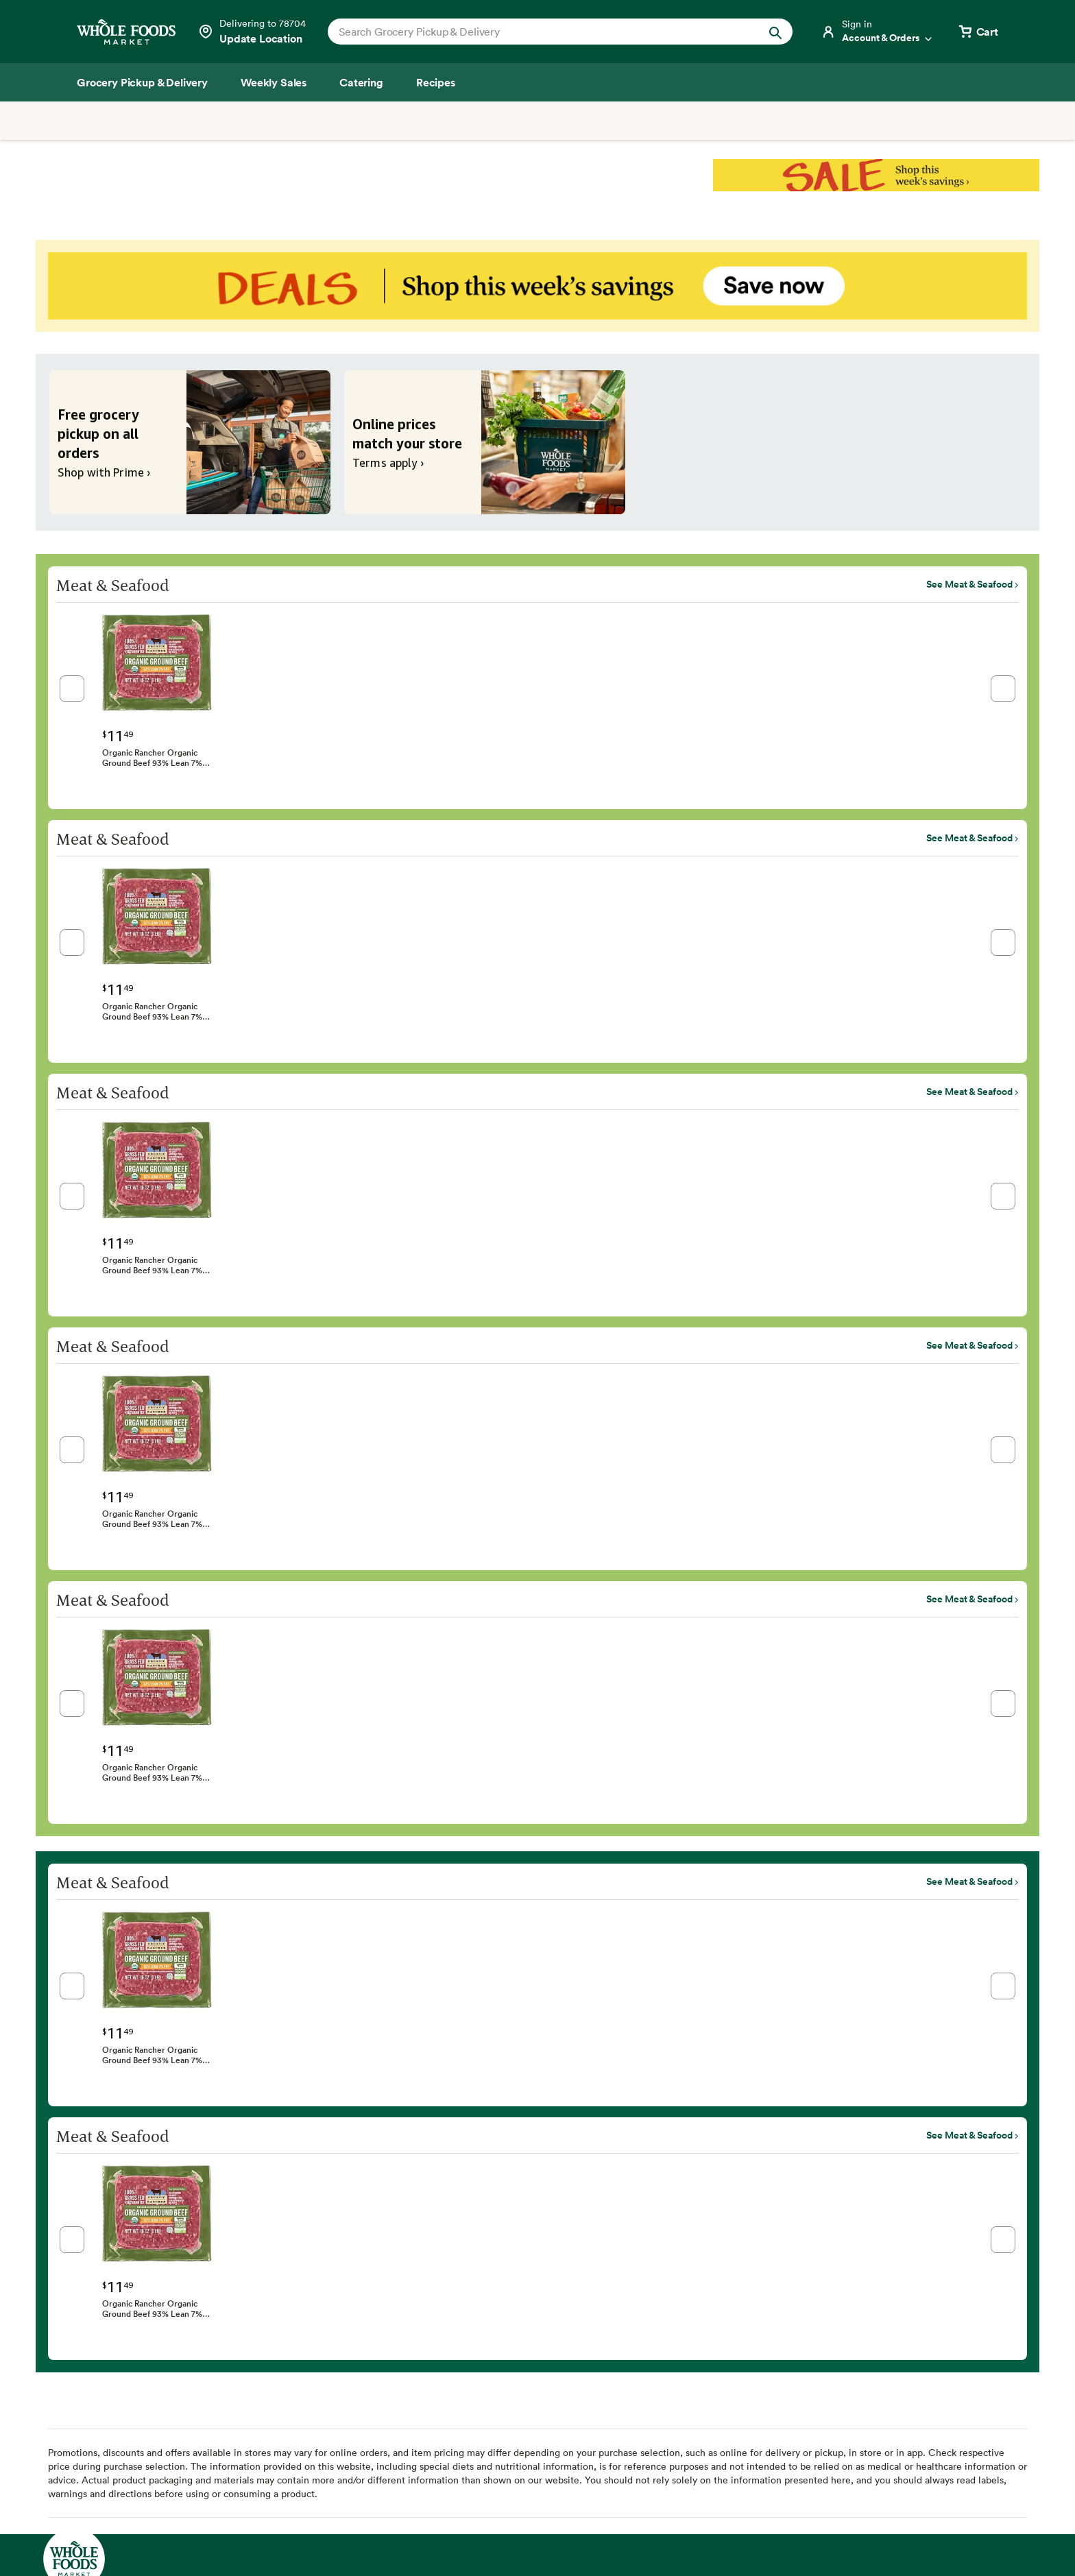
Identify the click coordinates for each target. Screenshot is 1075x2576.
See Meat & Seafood (969, 584)
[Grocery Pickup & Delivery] (142, 82)
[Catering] (361, 82)
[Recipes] (435, 82)
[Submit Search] (775, 31)
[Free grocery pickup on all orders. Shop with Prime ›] (189, 442)
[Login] (877, 31)
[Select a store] (251, 31)
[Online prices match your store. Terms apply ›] (484, 442)
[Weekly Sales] (273, 82)
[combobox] (538, 31)
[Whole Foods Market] (126, 32)
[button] (72, 688)
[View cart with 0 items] (977, 31)
